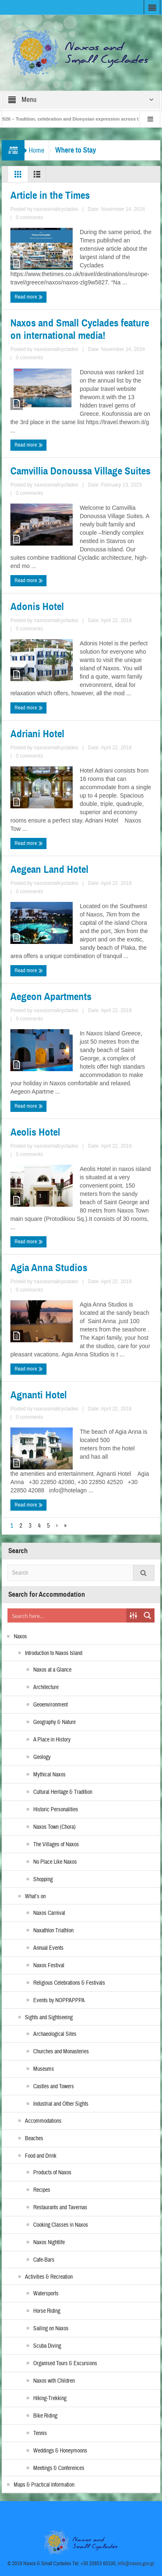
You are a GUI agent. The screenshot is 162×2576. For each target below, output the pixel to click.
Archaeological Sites (54, 2034)
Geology (42, 1757)
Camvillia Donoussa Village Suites (80, 471)
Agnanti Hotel (38, 1395)
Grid (18, 176)
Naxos (20, 1636)
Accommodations (43, 2121)
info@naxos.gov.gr (136, 2563)
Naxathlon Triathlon (53, 1930)
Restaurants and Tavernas (60, 2207)
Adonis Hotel (37, 606)
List (37, 176)
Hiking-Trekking (49, 2398)
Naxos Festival (48, 1965)
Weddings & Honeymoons (60, 2451)
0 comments (29, 217)
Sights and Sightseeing (49, 2017)
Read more (29, 297)
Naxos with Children (54, 2381)
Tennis (40, 2433)
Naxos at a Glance (52, 1670)
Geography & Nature (54, 1722)
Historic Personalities (55, 1809)
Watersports (46, 2293)
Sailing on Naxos (51, 2328)
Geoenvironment (50, 1705)
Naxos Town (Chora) (54, 1827)
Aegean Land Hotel (49, 869)
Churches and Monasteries (61, 2051)
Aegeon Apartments (50, 996)
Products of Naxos (52, 2172)
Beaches (34, 2138)
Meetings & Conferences (58, 2468)
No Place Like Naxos (55, 1862)
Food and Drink (40, 2156)
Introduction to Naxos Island (53, 1653)
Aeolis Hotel (35, 1132)
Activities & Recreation (49, 2277)
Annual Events (48, 1948)
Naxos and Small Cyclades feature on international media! (79, 329)
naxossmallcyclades (56, 209)
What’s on (35, 1896)
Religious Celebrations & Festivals (69, 1983)
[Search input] (67, 1615)
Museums (43, 2069)
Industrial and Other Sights (60, 2104)
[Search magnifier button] (147, 1615)
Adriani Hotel (37, 734)
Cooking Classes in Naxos (60, 2225)
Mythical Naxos (49, 1774)
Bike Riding (45, 2416)
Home (36, 150)
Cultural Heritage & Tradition (62, 1792)
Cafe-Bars (43, 2260)
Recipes (41, 2190)
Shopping (43, 1879)
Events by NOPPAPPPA (59, 2000)
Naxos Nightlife (49, 2242)
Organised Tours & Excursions (65, 2363)
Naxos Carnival (49, 1913)
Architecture (46, 1687)
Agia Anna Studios (48, 1268)
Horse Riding (46, 2311)
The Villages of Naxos (56, 1844)
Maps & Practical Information (44, 2485)
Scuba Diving (47, 2346)
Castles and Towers (53, 2086)
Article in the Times (50, 195)
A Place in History (52, 1740)
